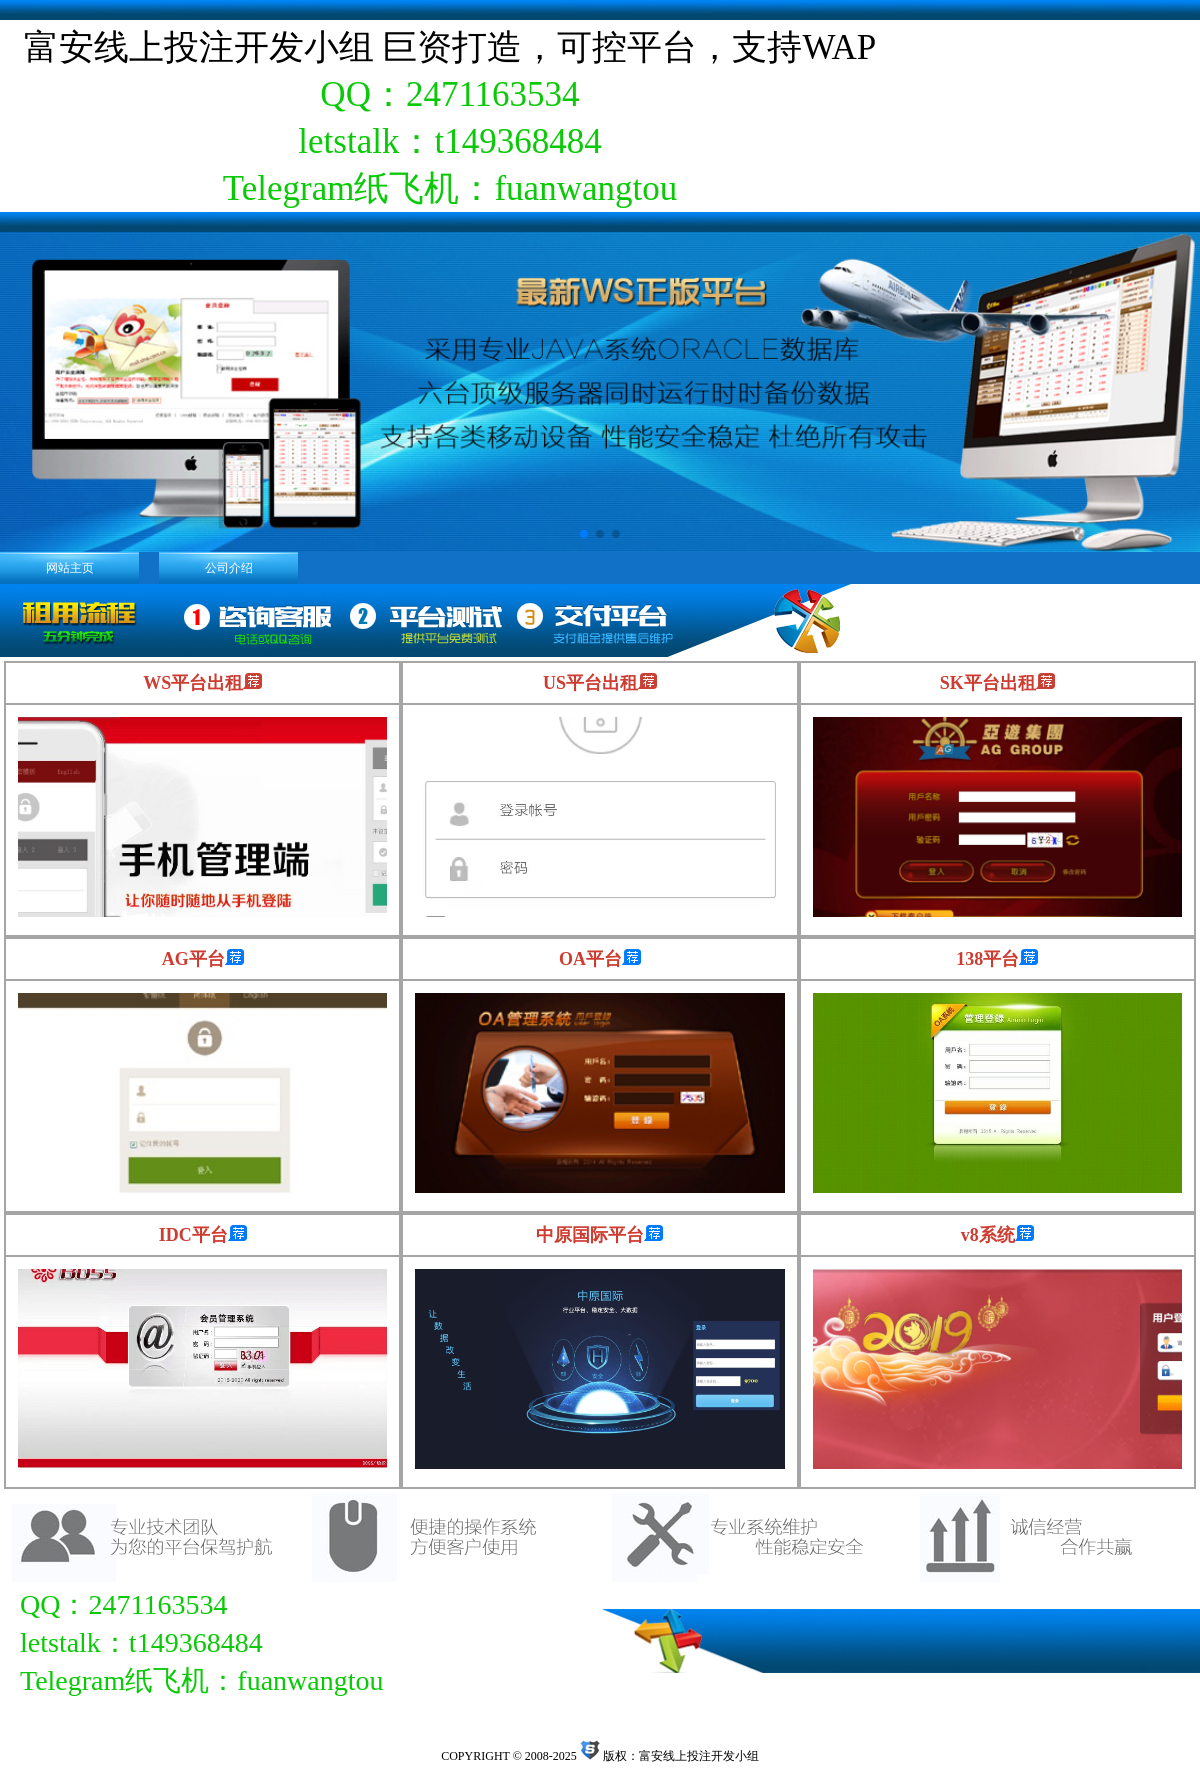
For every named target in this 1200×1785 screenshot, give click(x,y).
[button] (584, 534)
